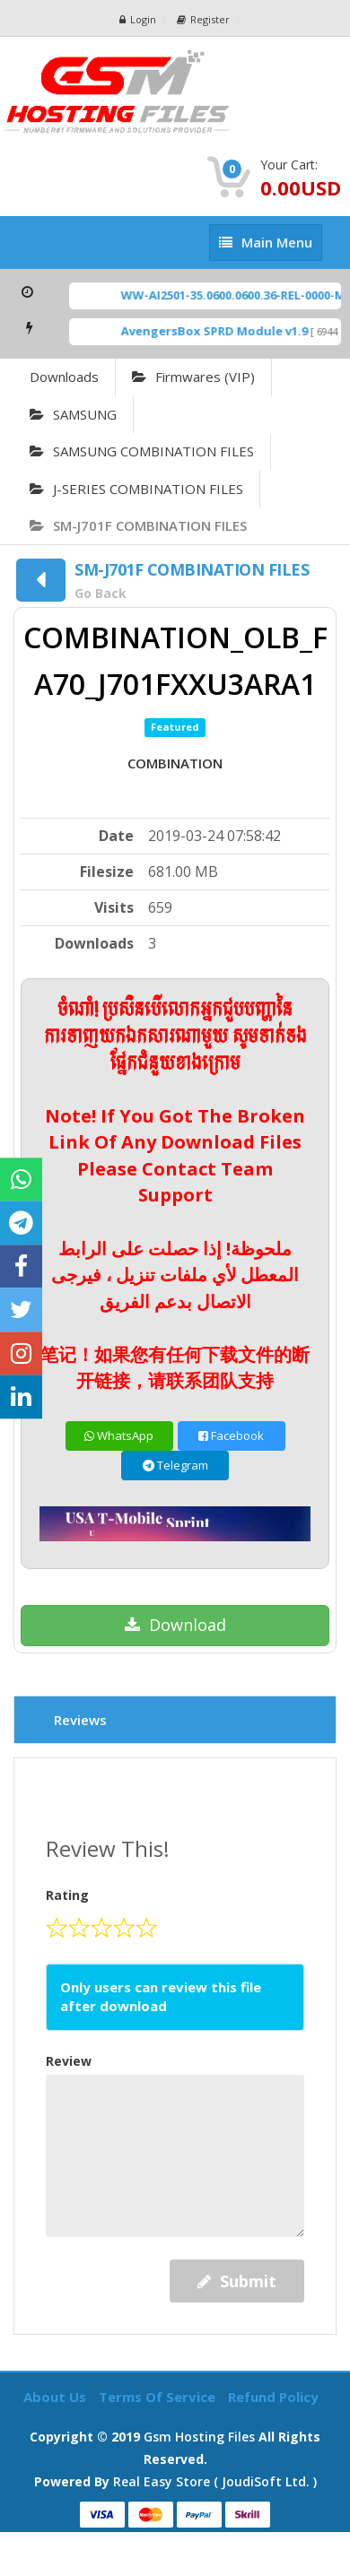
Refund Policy (273, 2397)
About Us (56, 2397)
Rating (67, 1895)
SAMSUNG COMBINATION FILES (142, 451)
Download (175, 1624)
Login (137, 19)
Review (69, 2060)
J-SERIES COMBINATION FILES (136, 489)
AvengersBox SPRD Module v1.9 (221, 331)
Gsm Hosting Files (199, 2436)
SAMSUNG (73, 414)
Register (203, 19)
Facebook (231, 1435)
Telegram (175, 1465)
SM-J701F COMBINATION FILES (138, 525)
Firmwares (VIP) (193, 377)
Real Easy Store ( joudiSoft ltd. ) (215, 2481)
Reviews (80, 1720)
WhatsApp (118, 1435)
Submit (236, 2281)
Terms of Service (159, 2397)
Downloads (64, 377)
